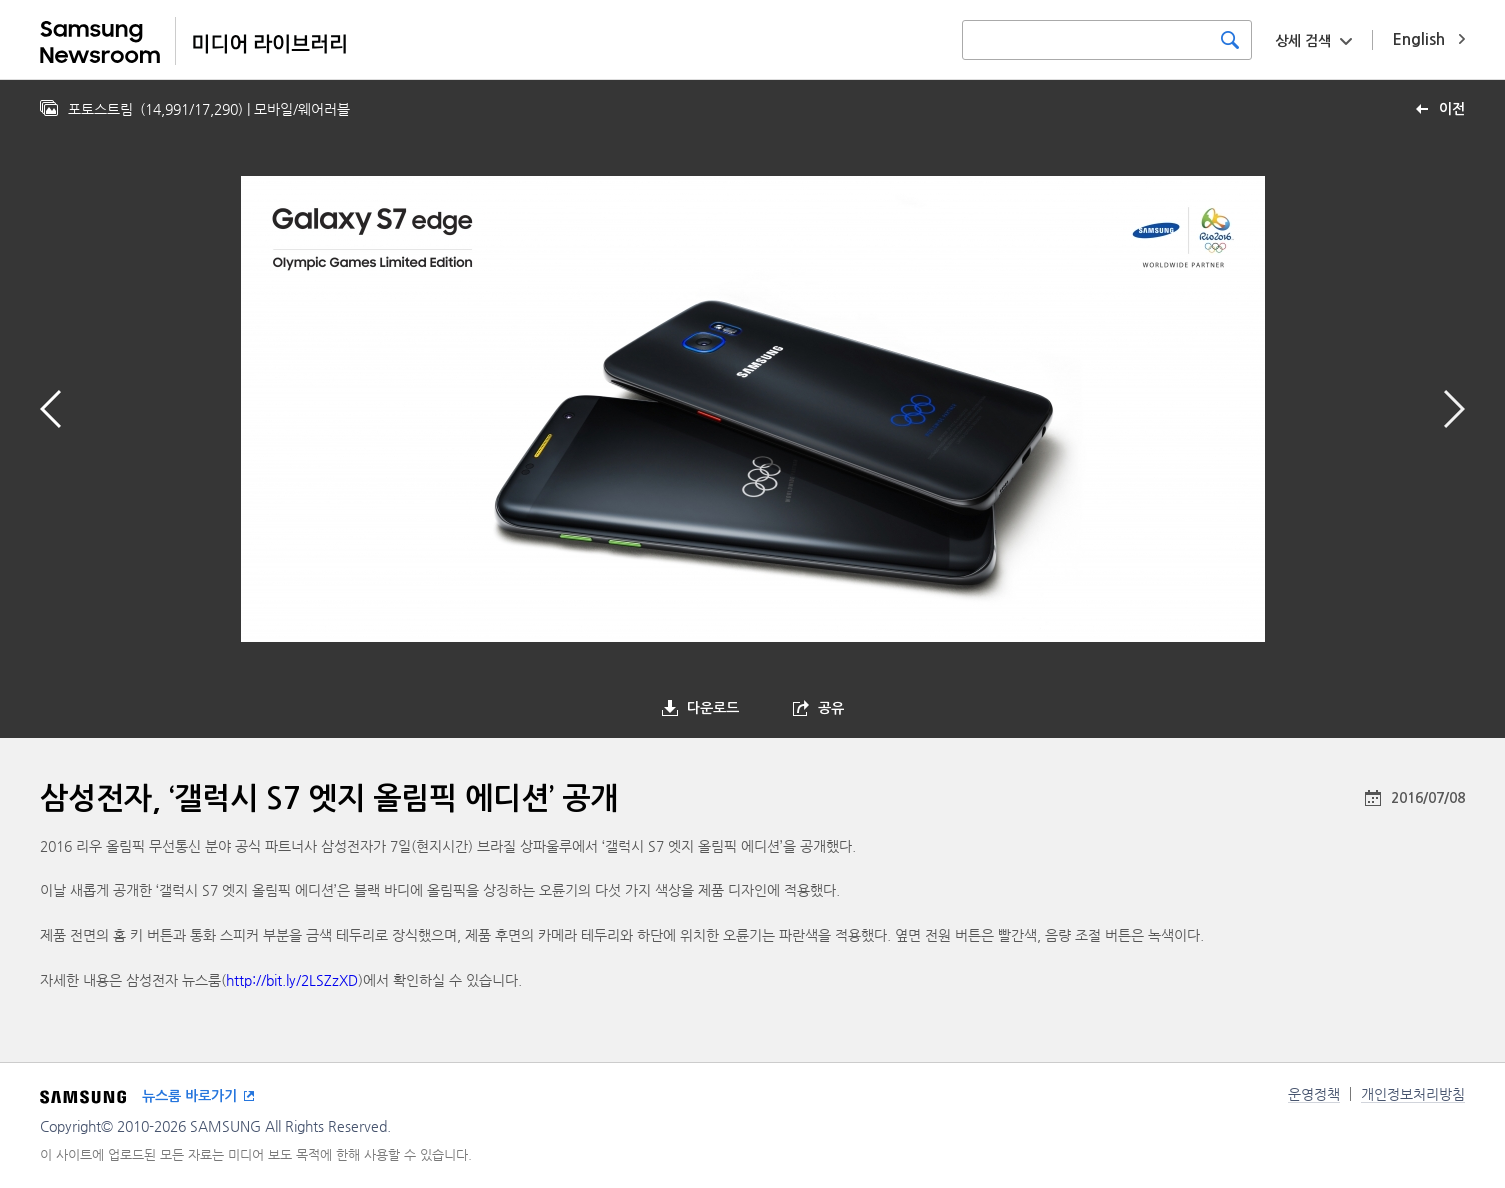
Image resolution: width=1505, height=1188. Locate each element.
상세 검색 (1303, 41)
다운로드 (713, 708)
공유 (831, 708)
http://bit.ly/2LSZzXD (292, 980)
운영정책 (1314, 1094)
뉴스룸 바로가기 (189, 1096)
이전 (1452, 109)
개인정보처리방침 (1413, 1094)
